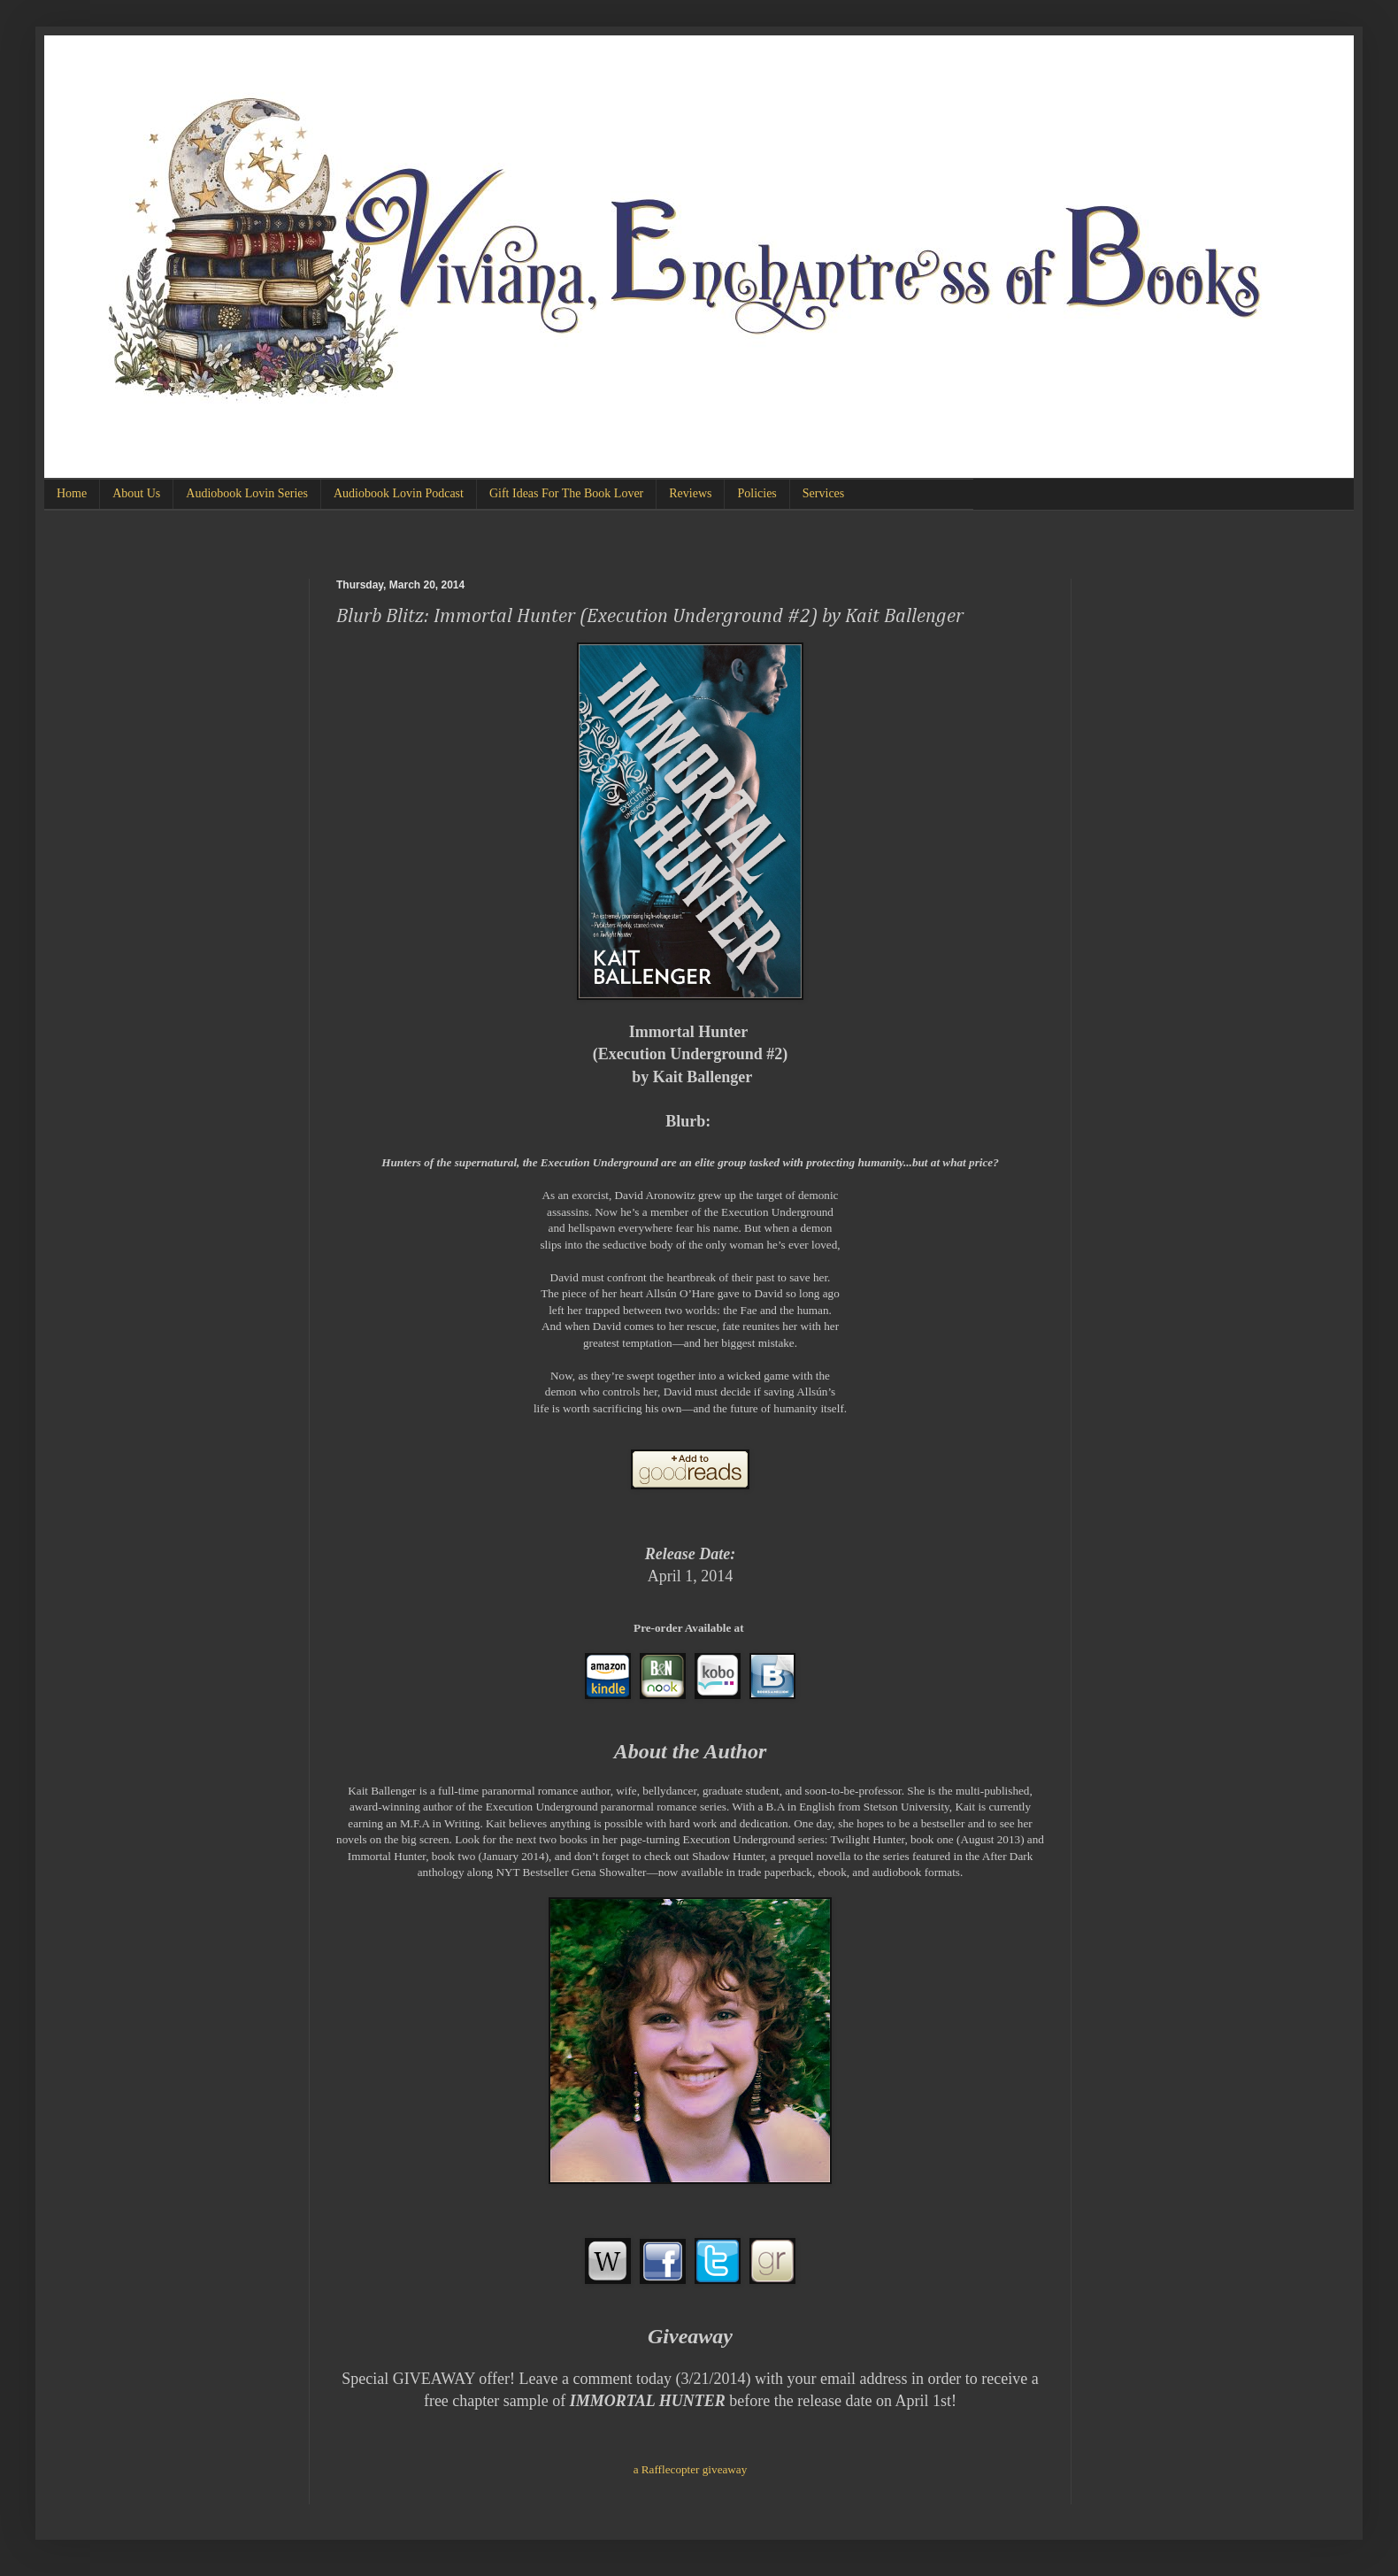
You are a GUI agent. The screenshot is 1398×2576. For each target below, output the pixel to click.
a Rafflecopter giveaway (691, 2469)
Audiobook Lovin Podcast (399, 493)
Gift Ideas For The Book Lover (566, 493)
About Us (136, 493)
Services (823, 493)
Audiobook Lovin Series (247, 493)
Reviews (690, 493)
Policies (756, 493)
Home (72, 493)
